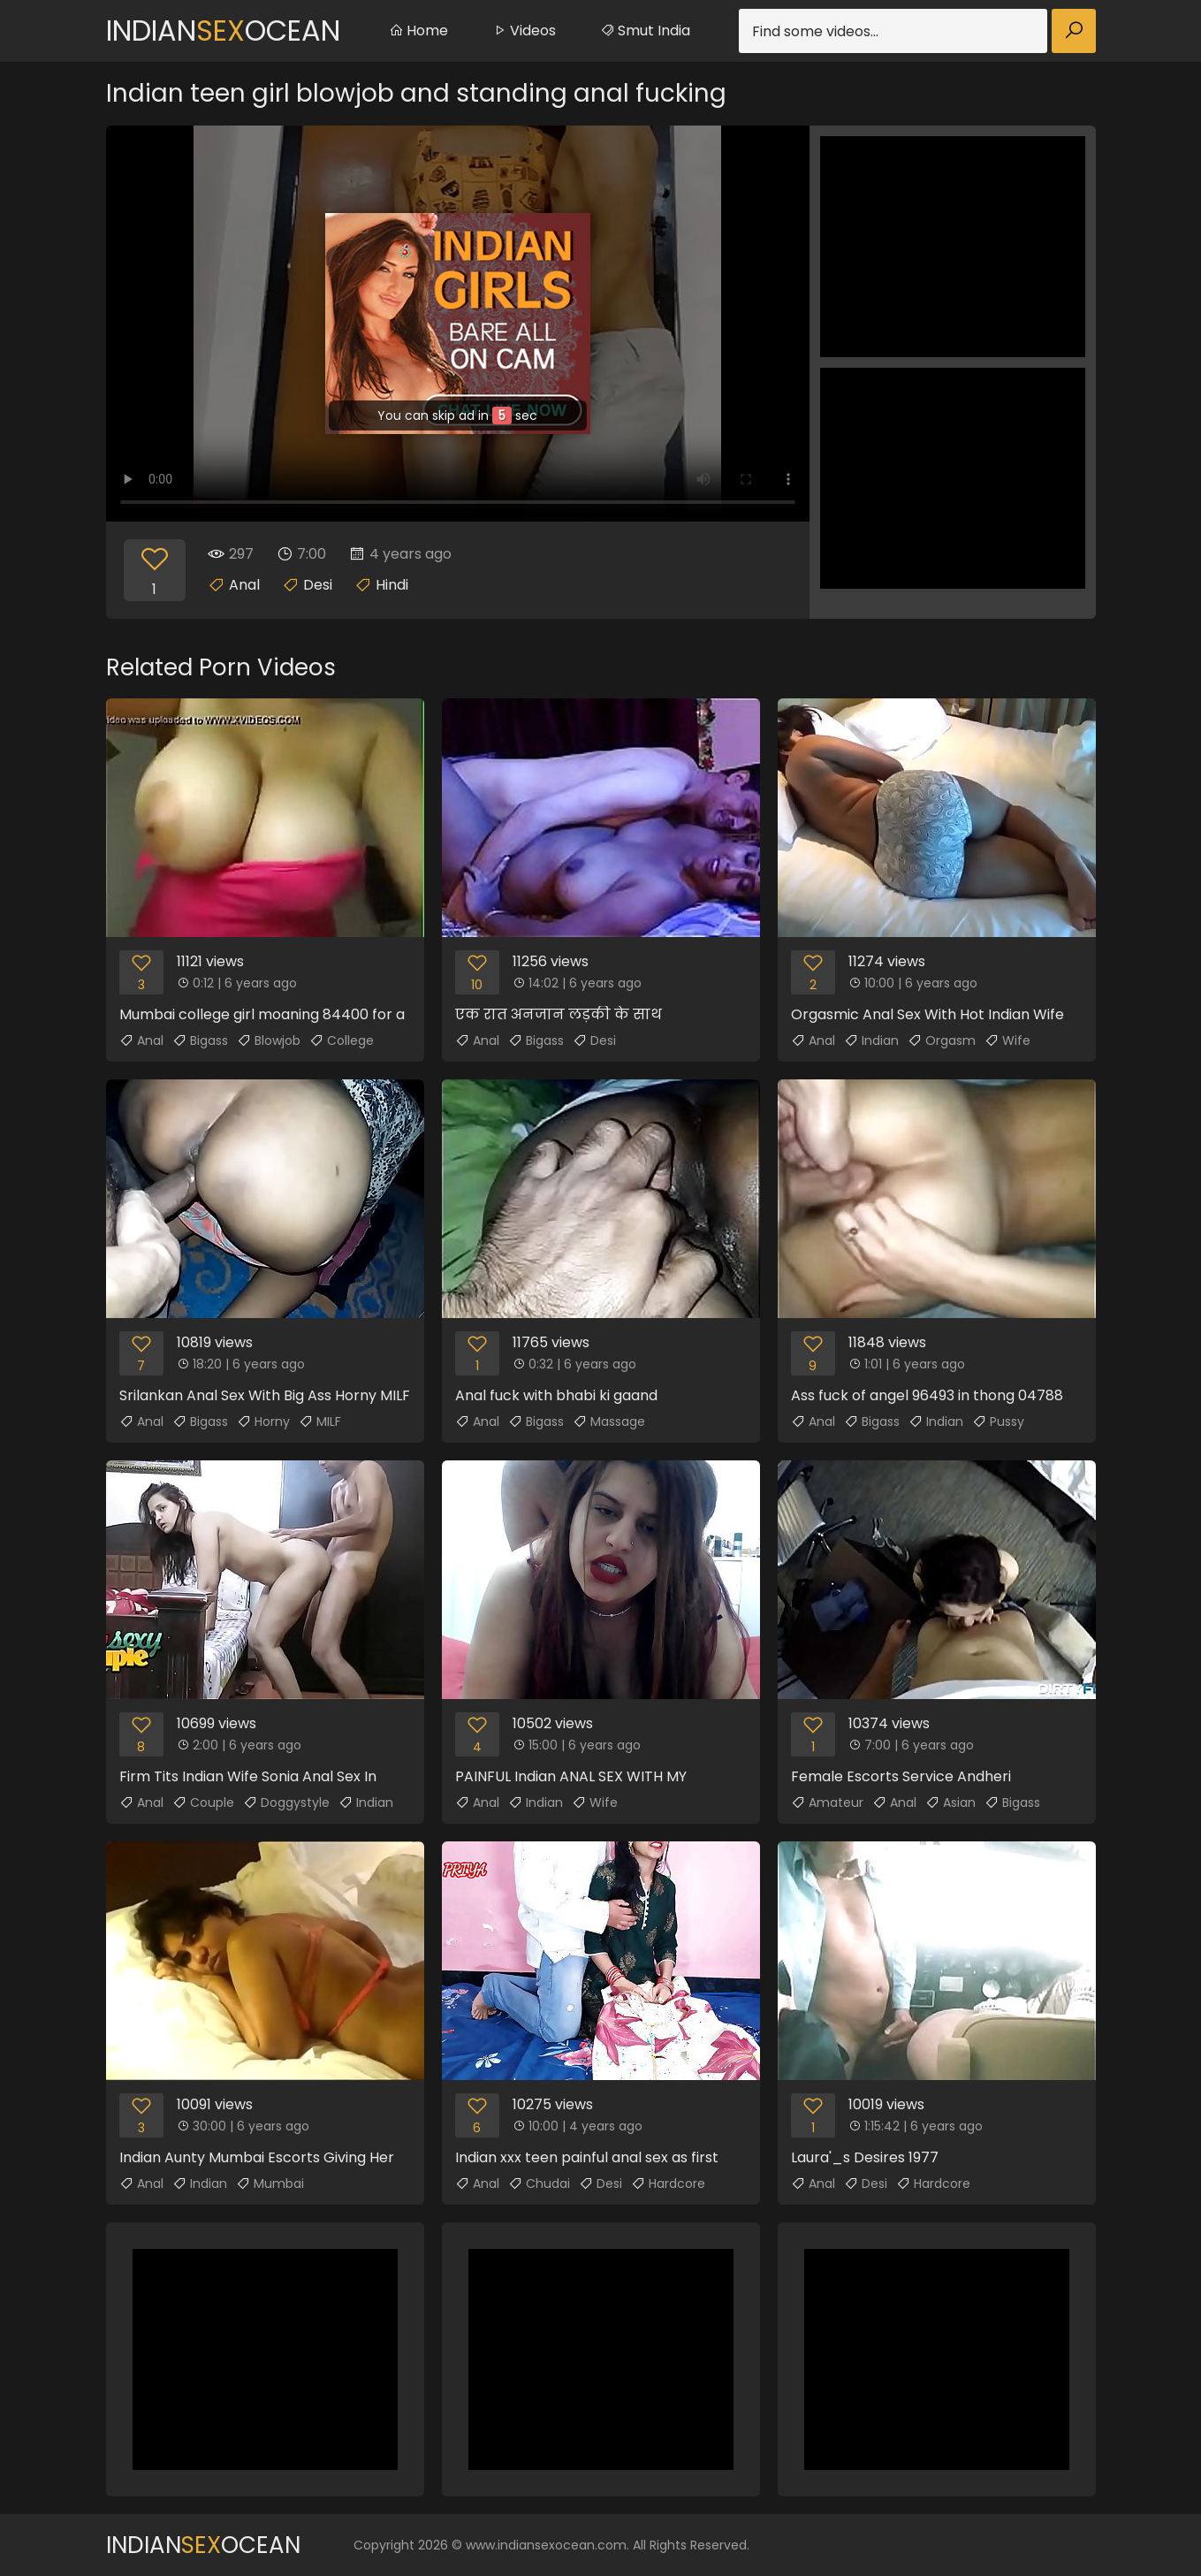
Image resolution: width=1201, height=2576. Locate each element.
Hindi (392, 585)
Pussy (998, 1421)
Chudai (539, 2183)
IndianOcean (223, 30)
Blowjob (268, 1040)
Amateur (827, 1802)
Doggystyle (286, 1802)
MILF (320, 1421)
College (341, 1040)
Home (418, 30)
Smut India (645, 30)
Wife (1007, 1040)
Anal (244, 585)
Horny (263, 1421)
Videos (524, 30)
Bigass (200, 1040)
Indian (871, 1040)
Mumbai (270, 2183)
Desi (317, 585)
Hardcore (668, 2183)
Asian (950, 1802)
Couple (203, 1802)
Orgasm (942, 1040)
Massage (609, 1421)
